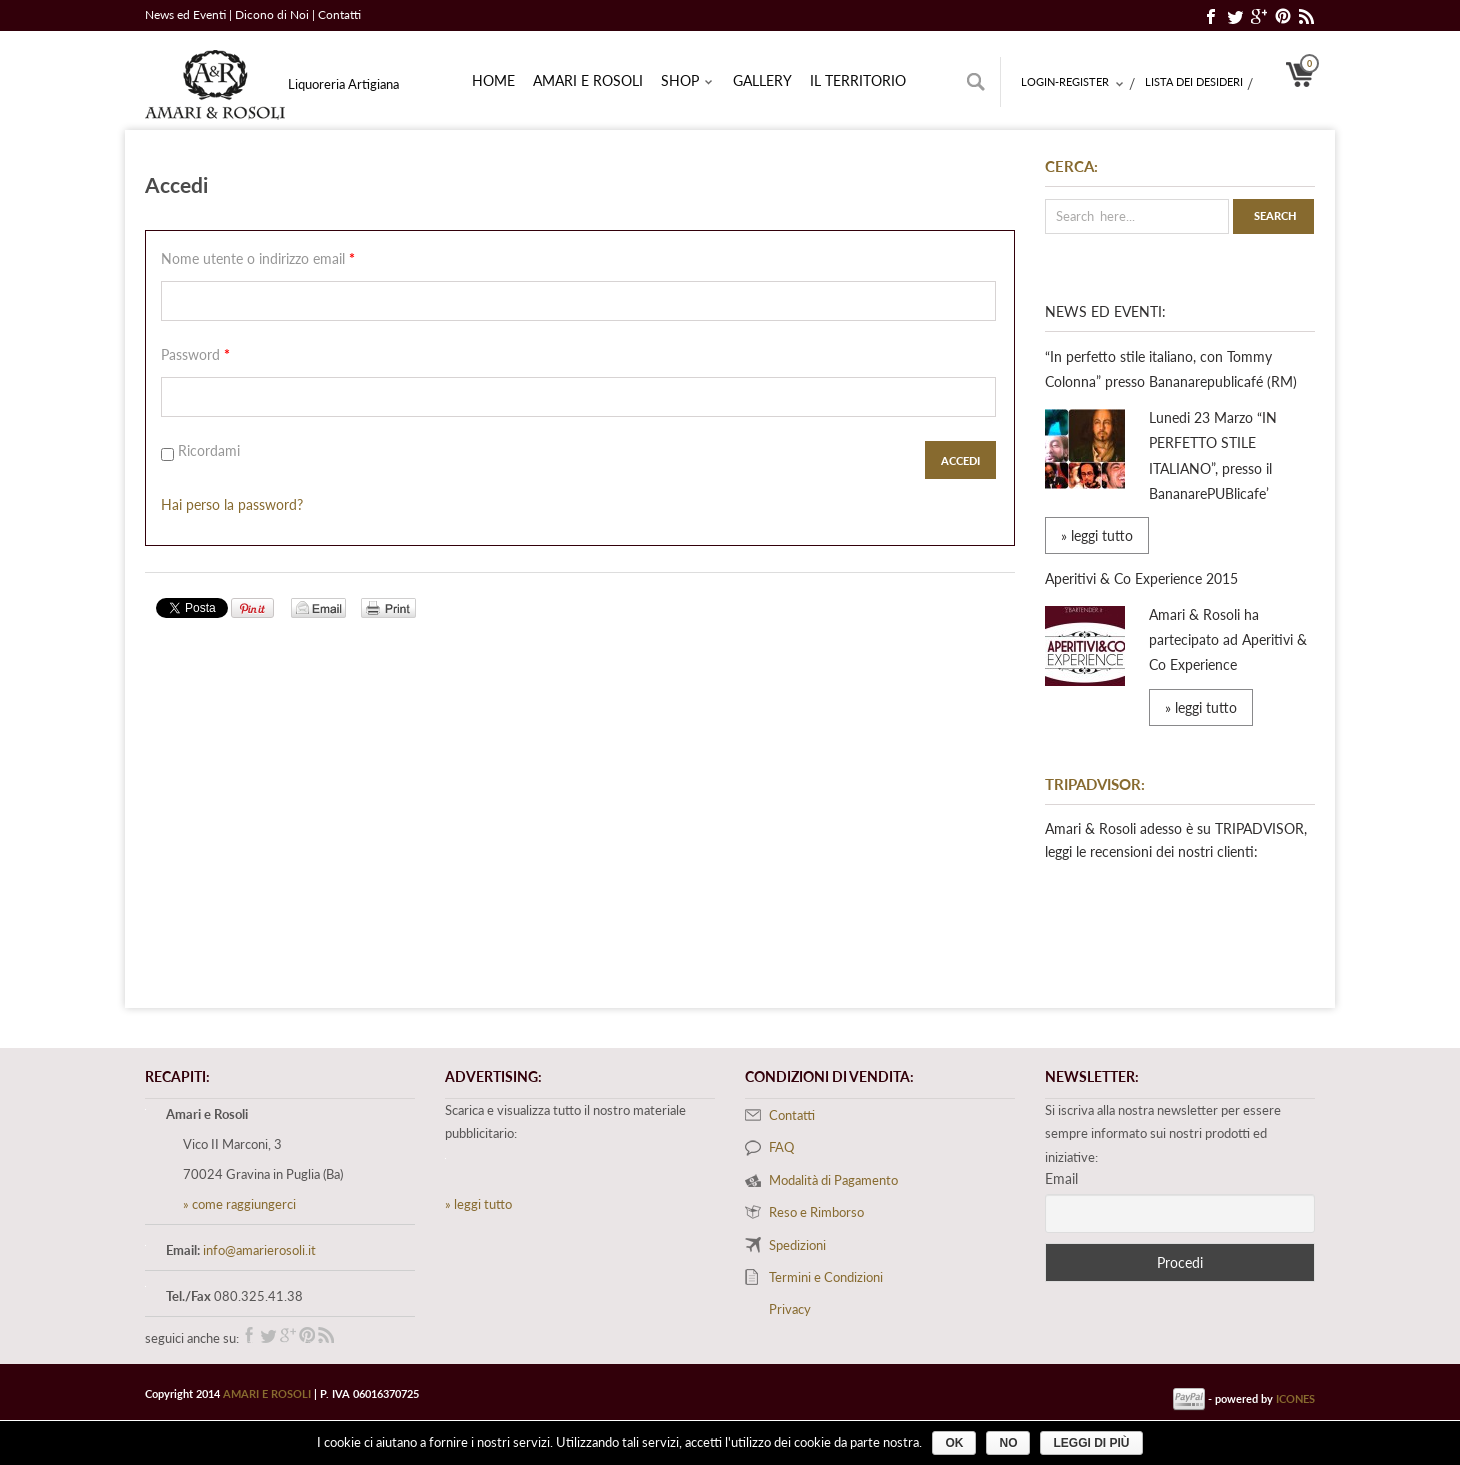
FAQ (781, 1147)
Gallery (762, 80)
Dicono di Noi (273, 14)
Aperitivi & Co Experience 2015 (1141, 578)
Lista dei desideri (1194, 81)
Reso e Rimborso (816, 1212)
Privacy (790, 1309)
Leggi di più (1091, 1443)
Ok (954, 1443)
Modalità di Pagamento (833, 1180)
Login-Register (1073, 83)
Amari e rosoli (588, 80)
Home (493, 80)
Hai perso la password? (232, 504)
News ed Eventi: (1105, 311)
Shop (687, 82)
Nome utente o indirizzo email (258, 258)
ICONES (1295, 1398)
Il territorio (858, 80)
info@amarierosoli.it (259, 1250)
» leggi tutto (1097, 535)
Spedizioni (797, 1245)
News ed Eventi (185, 14)
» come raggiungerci (239, 1204)
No (1008, 1443)
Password (195, 354)
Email (1061, 1178)
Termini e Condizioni (826, 1277)
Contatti (339, 14)
